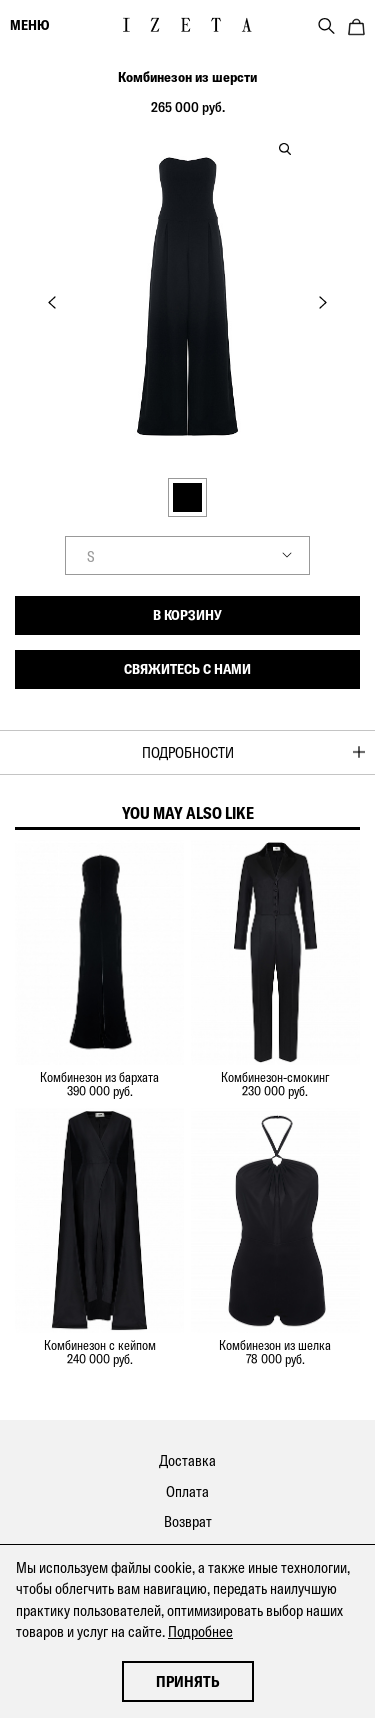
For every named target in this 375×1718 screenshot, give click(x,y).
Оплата (187, 1491)
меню (29, 25)
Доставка (187, 1460)
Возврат (188, 1521)
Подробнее (200, 1631)
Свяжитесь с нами (187, 669)
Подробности (188, 752)
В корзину (187, 615)
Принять (188, 1681)
